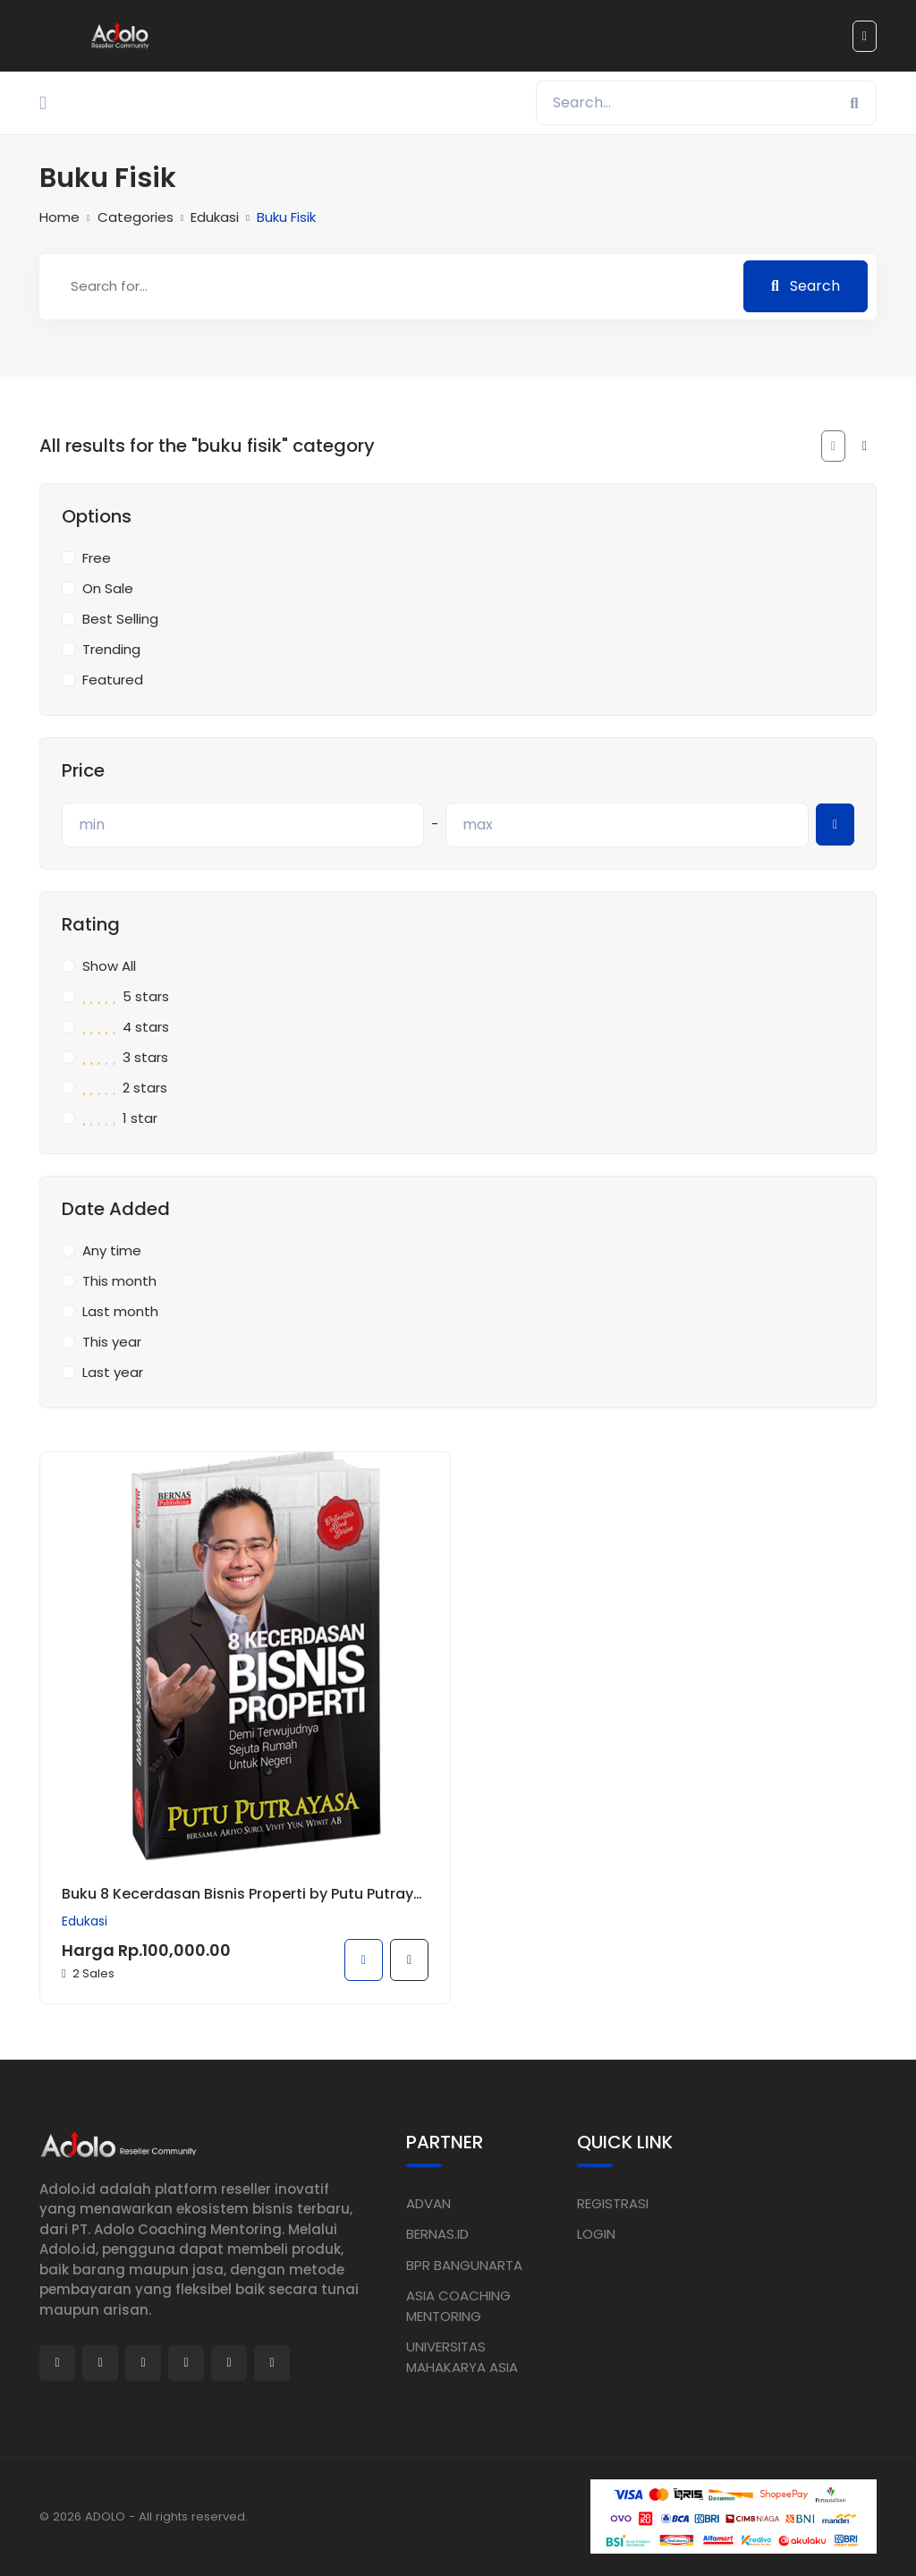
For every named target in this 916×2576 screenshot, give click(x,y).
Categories (136, 217)
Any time (111, 1250)
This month (119, 1280)
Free (96, 557)
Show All (109, 965)
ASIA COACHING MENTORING (458, 2305)
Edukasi (215, 217)
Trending (111, 649)
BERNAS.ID (437, 2233)
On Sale (107, 588)
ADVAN (428, 2202)
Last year (112, 1372)
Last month (120, 1311)
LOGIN (596, 2233)
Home (59, 217)
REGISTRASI (613, 2202)
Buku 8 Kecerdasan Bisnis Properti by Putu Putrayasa (245, 1893)
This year (111, 1341)
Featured (112, 679)
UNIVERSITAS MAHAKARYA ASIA (462, 2356)
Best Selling (120, 618)
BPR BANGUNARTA (464, 2264)
